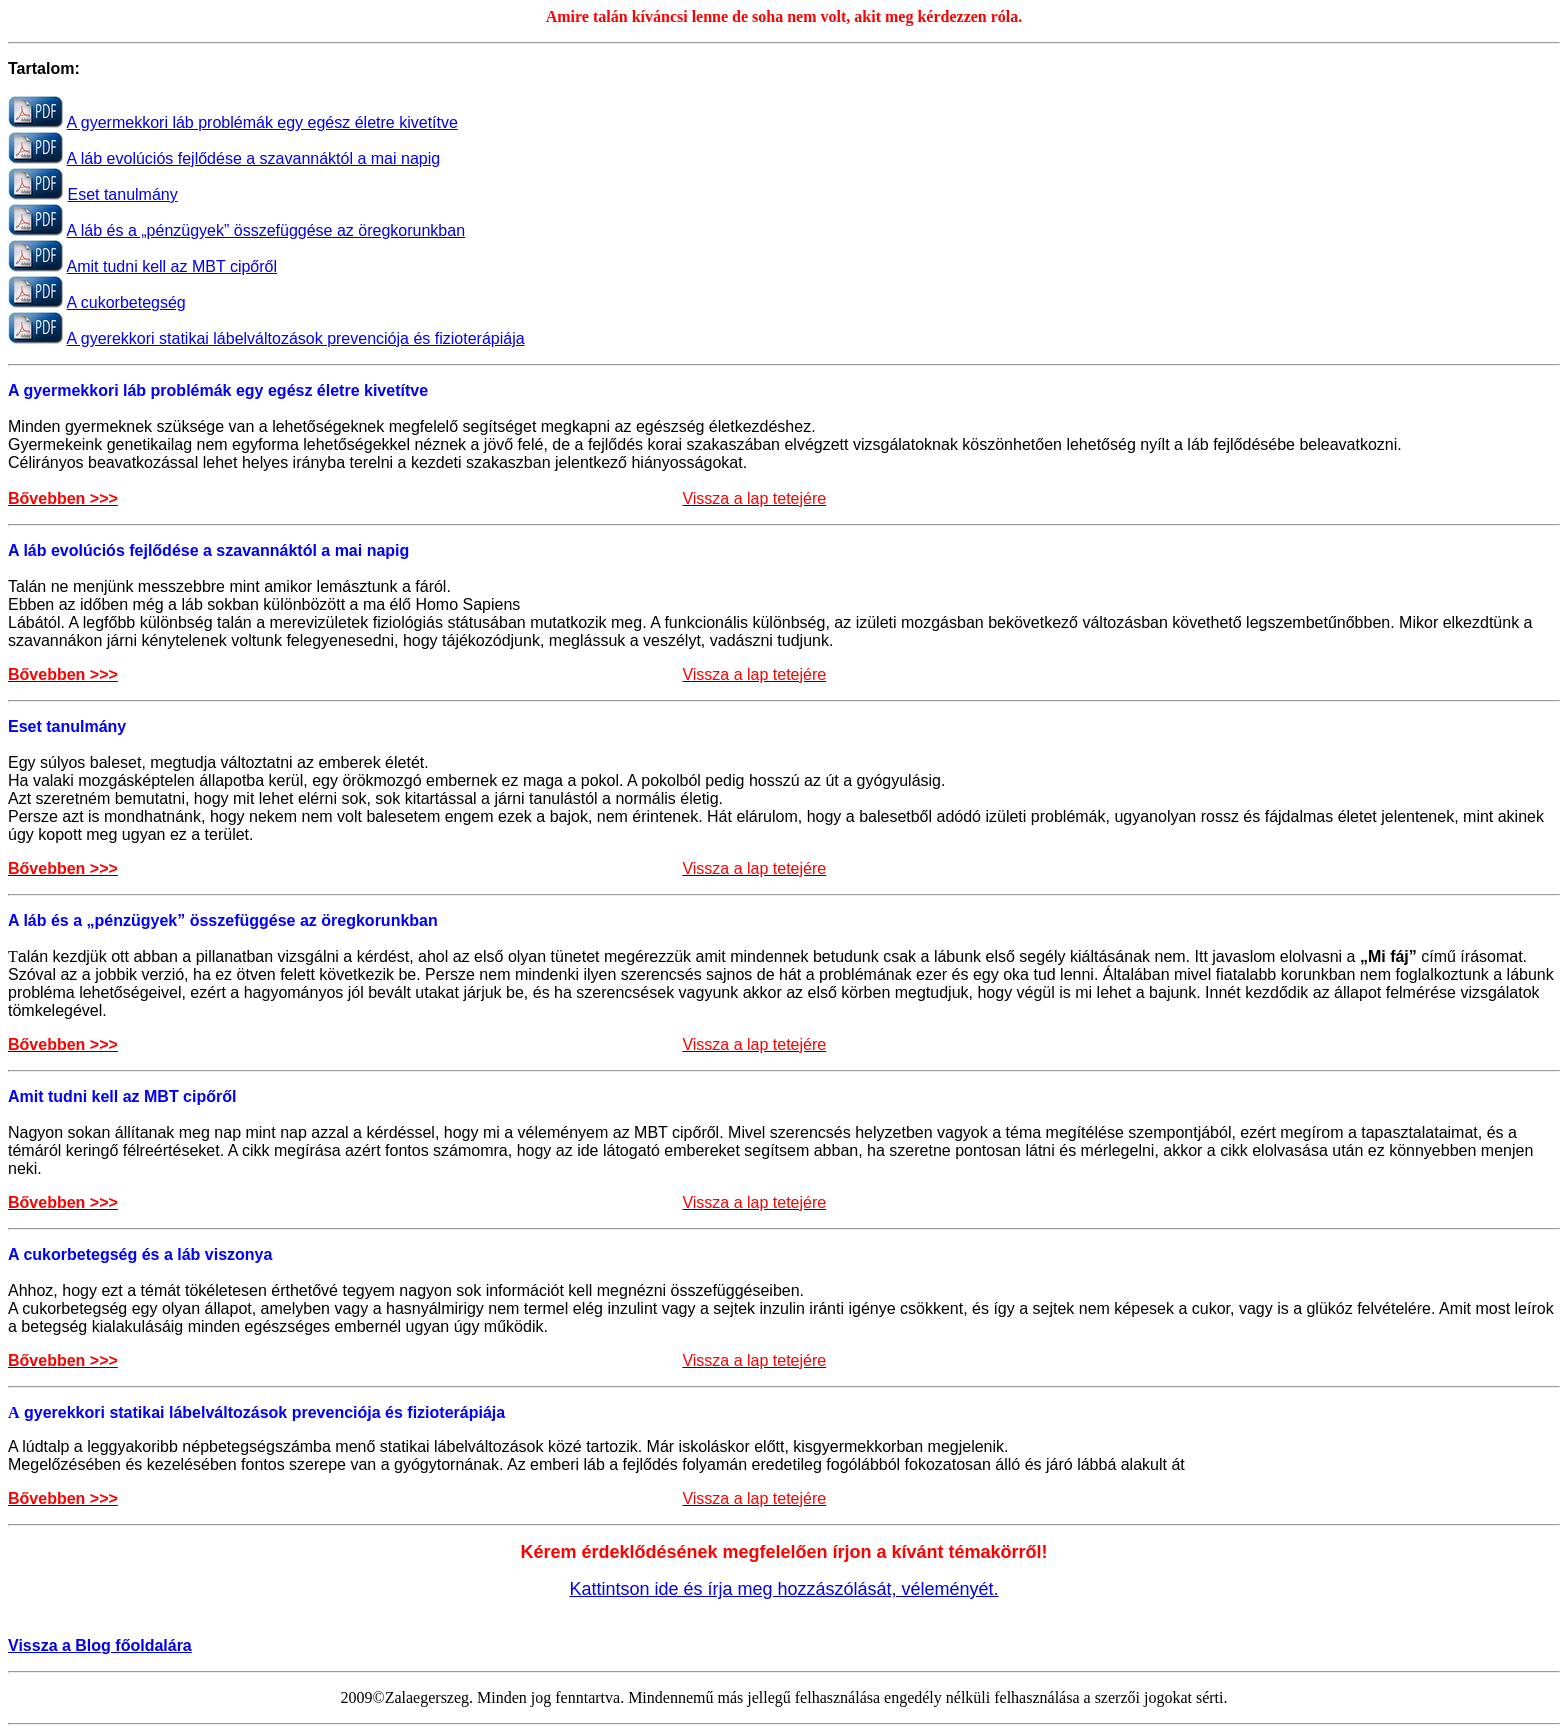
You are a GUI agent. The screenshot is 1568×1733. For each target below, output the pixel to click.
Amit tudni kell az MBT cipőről (172, 266)
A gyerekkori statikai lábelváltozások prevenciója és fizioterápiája (296, 338)
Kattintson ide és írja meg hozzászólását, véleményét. (783, 1589)
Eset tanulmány (122, 194)
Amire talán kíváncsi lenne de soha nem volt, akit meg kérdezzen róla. (784, 16)
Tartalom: (44, 68)
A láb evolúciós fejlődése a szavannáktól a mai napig (254, 158)
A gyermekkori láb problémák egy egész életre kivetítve (262, 122)
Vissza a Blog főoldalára (100, 1645)
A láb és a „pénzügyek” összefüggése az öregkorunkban (266, 230)
